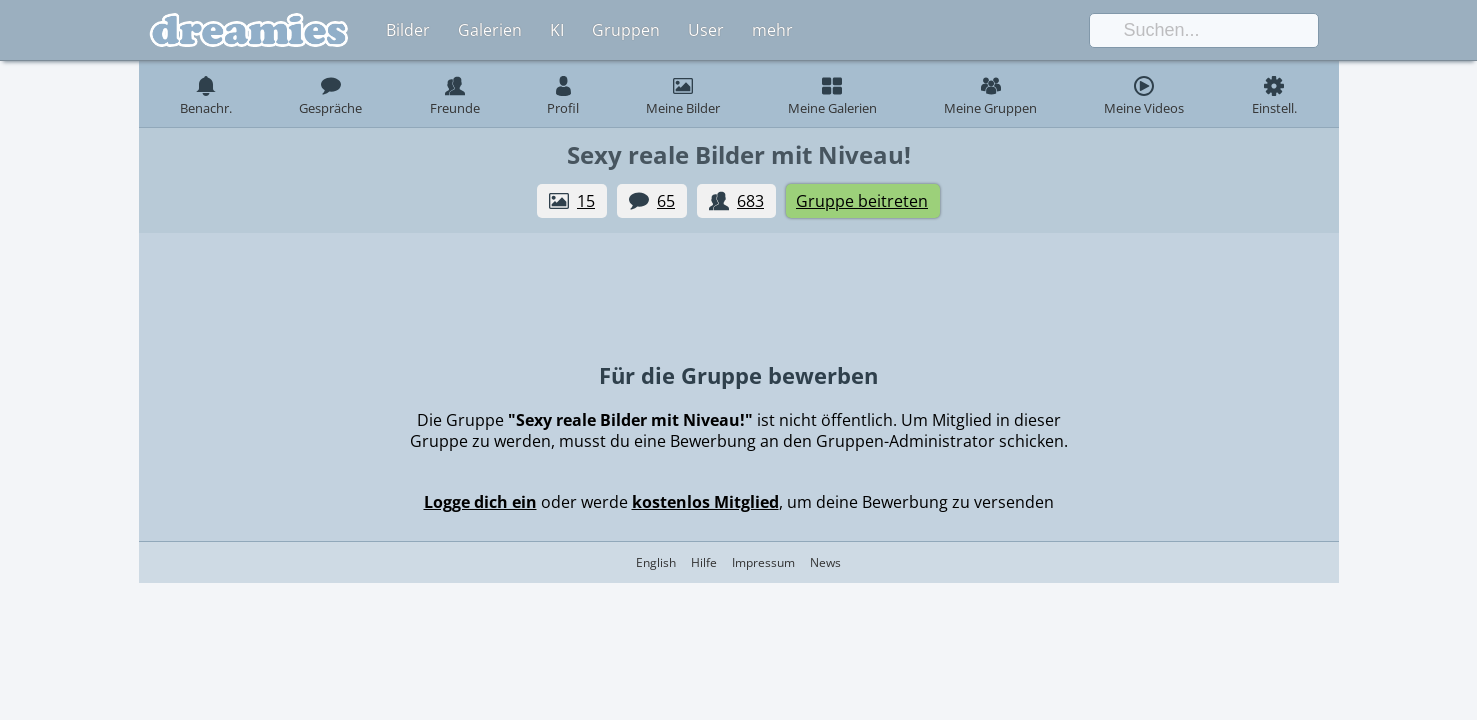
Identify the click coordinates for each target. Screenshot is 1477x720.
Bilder (408, 30)
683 (750, 201)
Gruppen (626, 30)
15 (586, 201)
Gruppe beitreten (862, 201)
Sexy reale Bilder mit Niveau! (739, 154)
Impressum (763, 562)
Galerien (490, 30)
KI (557, 30)
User (706, 30)
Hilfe (704, 562)
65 (666, 201)
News (825, 562)
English (656, 562)
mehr (772, 30)
